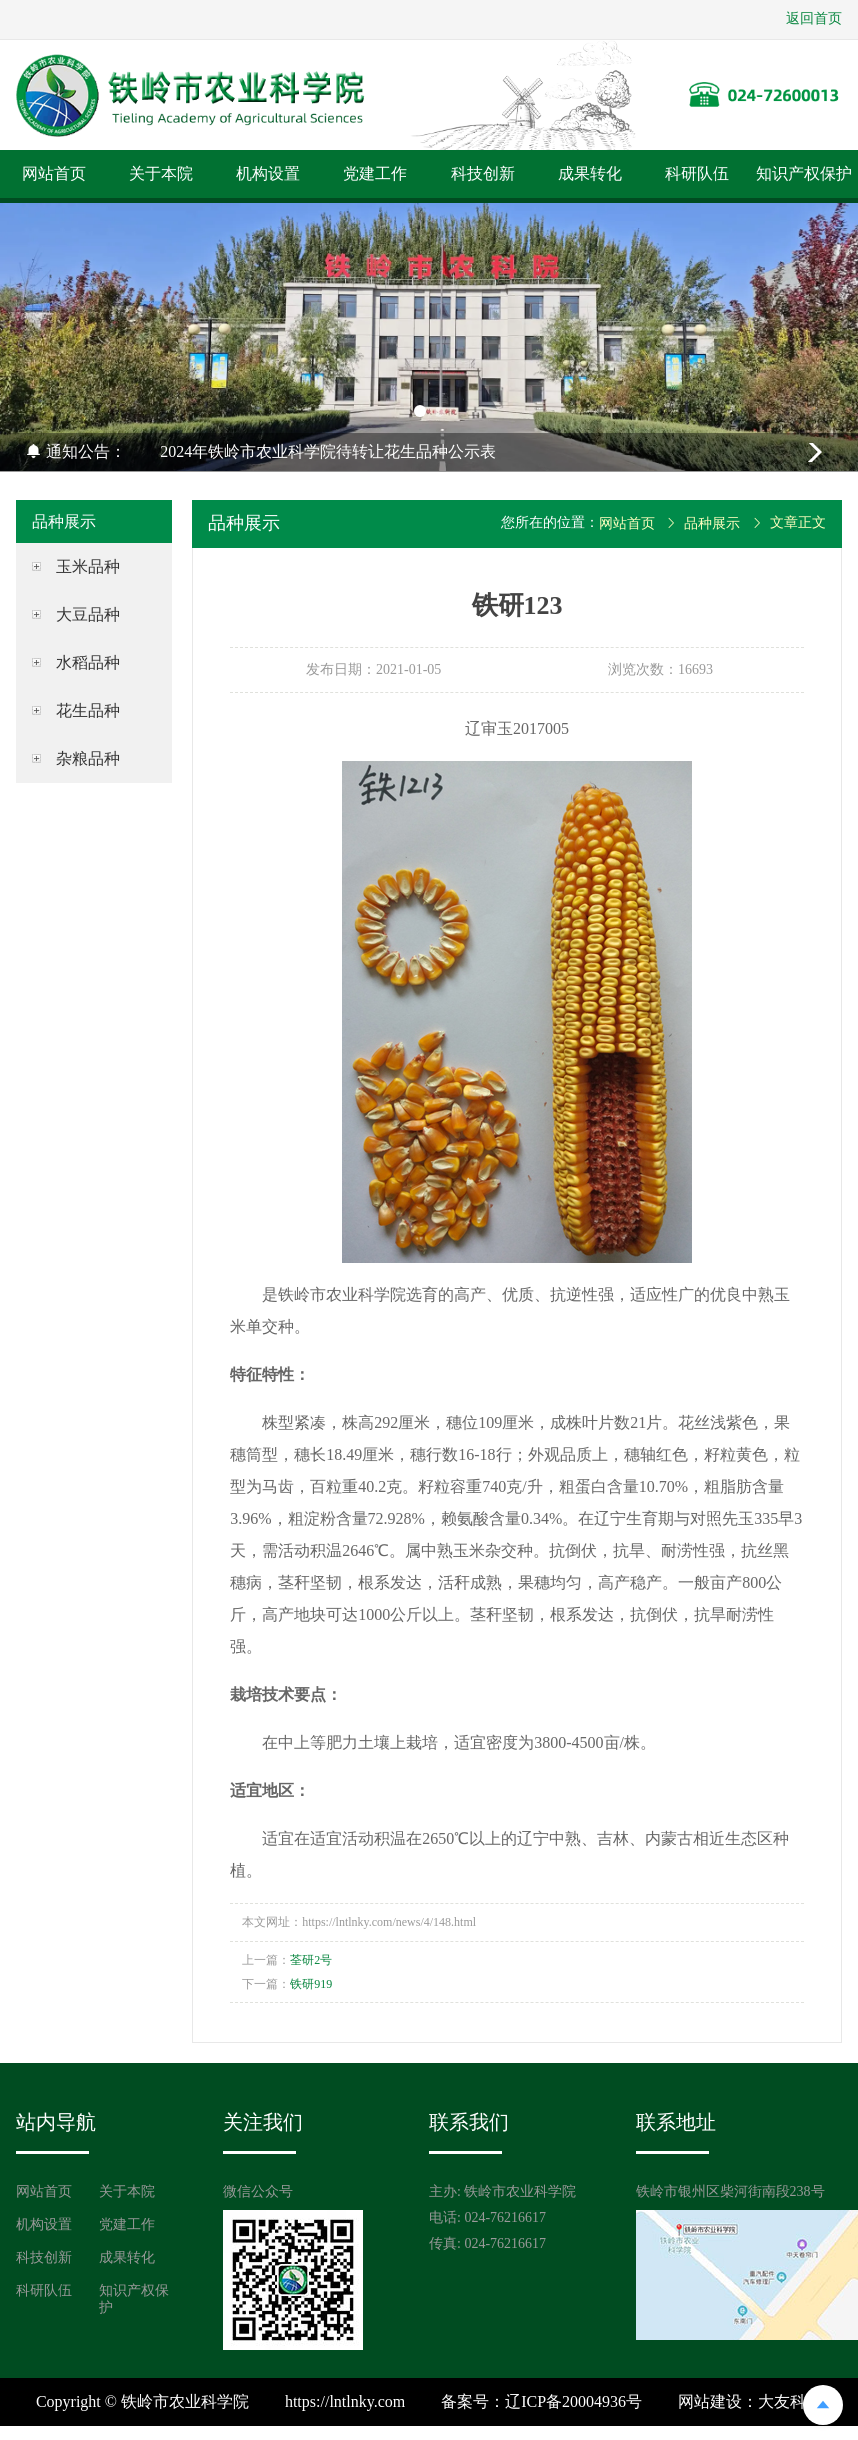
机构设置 (268, 173)
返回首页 (814, 18)
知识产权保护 (804, 173)
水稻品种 (88, 662)
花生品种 (88, 710)
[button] (420, 411)
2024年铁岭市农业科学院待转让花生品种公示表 (328, 451)
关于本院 (161, 173)
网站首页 (54, 173)
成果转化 (590, 173)
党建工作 (375, 173)
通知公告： (76, 451)
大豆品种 (88, 614)
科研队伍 (697, 173)
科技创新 (483, 173)
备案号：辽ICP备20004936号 (541, 2401)
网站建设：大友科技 (750, 2401)
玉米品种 (88, 566)
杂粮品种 (88, 758)
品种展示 (712, 523)
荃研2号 (311, 1960)
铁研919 (311, 1984)
